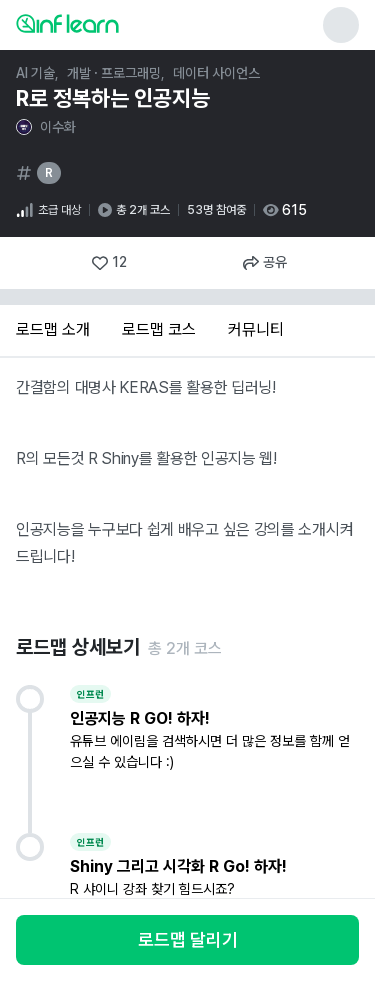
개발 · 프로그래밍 (114, 73)
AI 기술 (35, 73)
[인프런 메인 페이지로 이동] (116, 23)
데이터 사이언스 (216, 73)
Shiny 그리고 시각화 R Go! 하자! (178, 866)
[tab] (53, 331)
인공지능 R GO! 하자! (140, 718)
